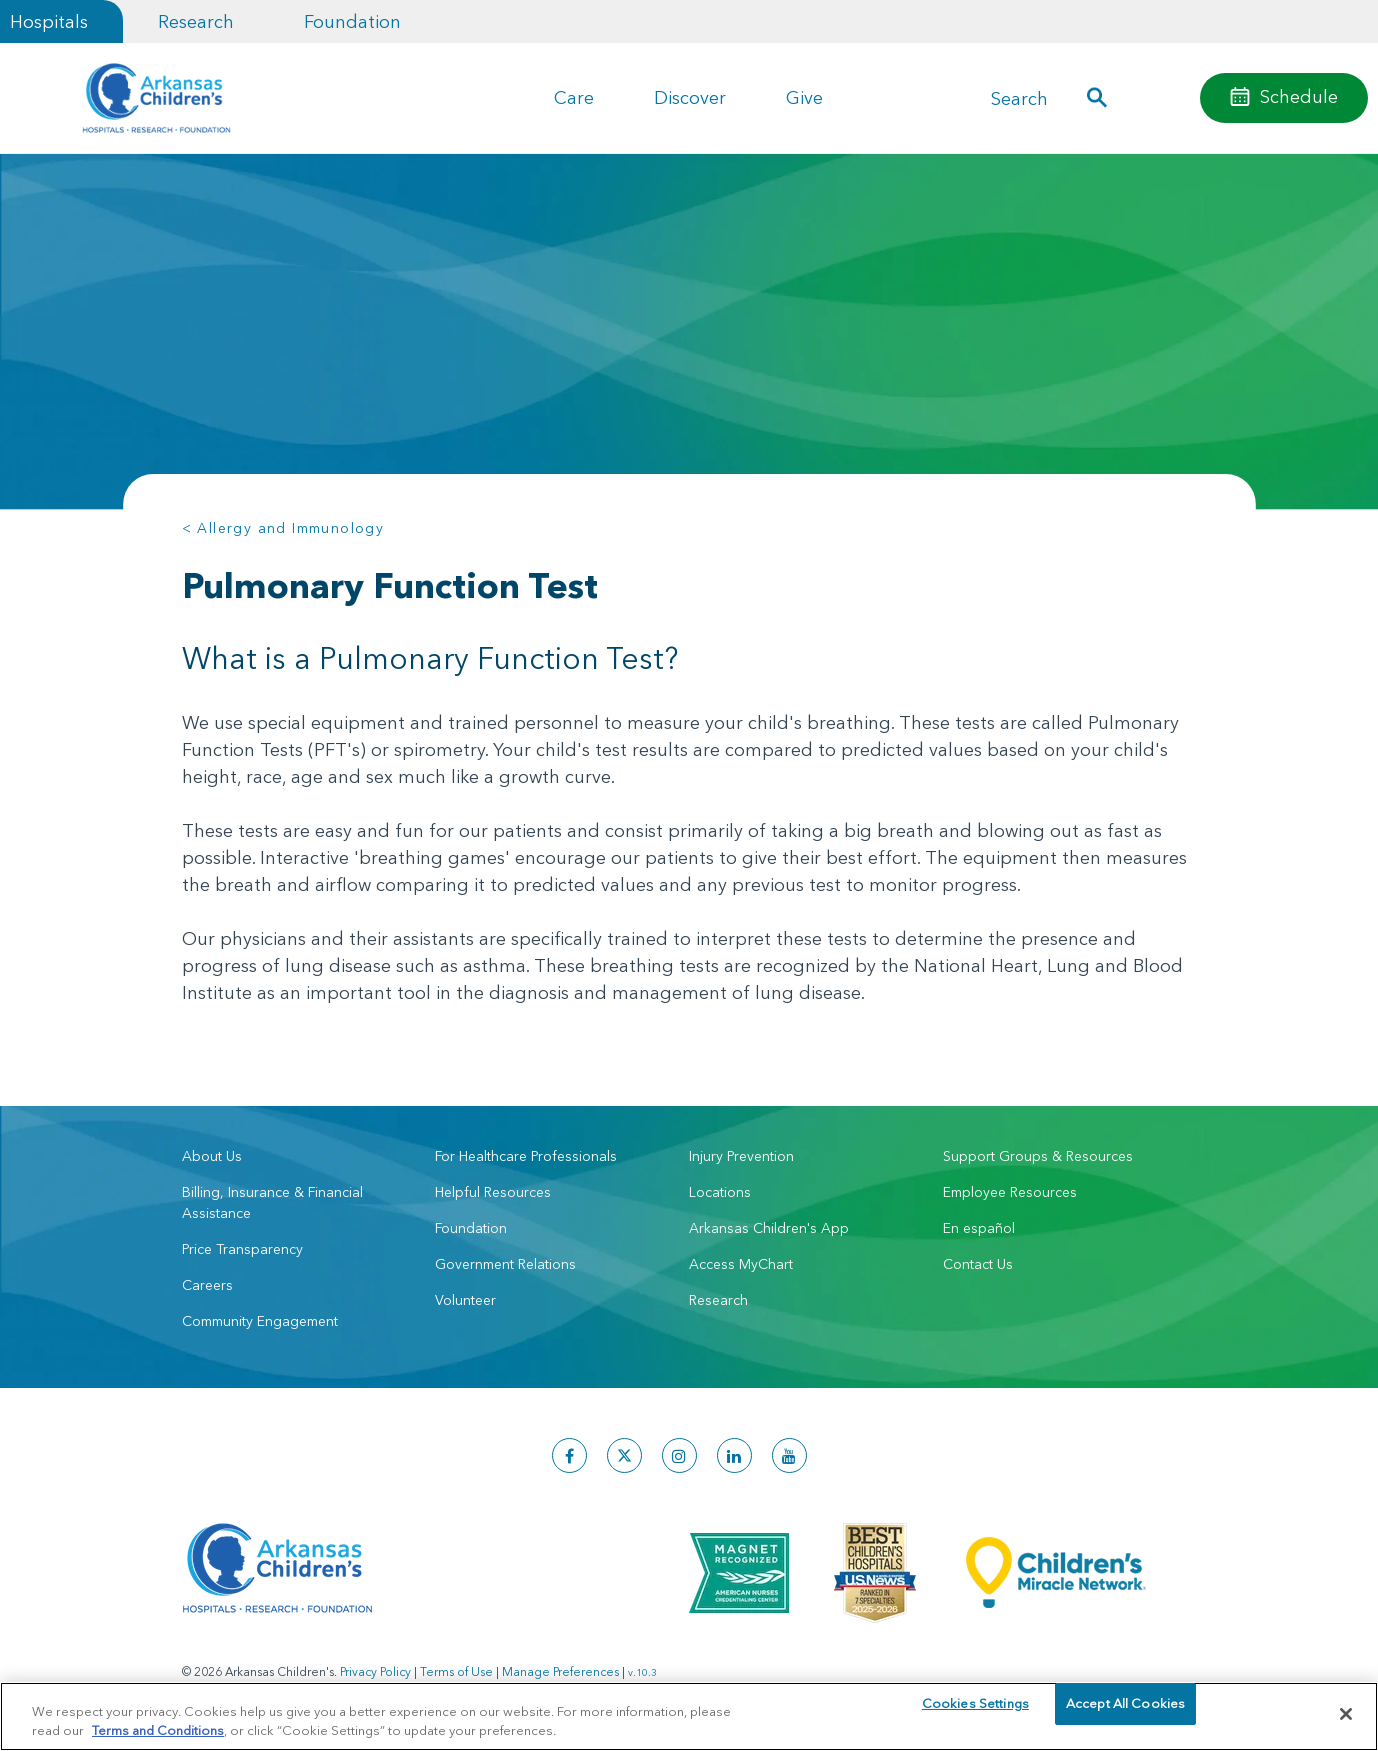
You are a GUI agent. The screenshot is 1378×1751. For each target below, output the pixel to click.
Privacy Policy (375, 1671)
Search (1019, 98)
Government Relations (505, 1264)
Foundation (352, 21)
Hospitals (49, 21)
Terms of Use (456, 1671)
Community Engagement (260, 1321)
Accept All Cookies (1125, 1713)
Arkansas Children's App (769, 1228)
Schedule (1299, 96)
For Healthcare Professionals (526, 1156)
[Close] (1346, 1714)
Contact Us (978, 1264)
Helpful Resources (493, 1192)
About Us (212, 1156)
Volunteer (465, 1300)
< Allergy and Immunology (283, 528)
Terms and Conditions (158, 1729)
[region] (689, 1715)
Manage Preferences (560, 1671)
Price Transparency (242, 1249)
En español (979, 1228)
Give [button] (804, 97)
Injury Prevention (741, 1156)
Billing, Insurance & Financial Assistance (272, 1202)
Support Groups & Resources (1038, 1156)
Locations (720, 1192)
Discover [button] (690, 97)
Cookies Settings (975, 1713)
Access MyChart (741, 1264)
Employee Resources (1010, 1192)
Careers (207, 1285)
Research (196, 21)
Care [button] (574, 97)
